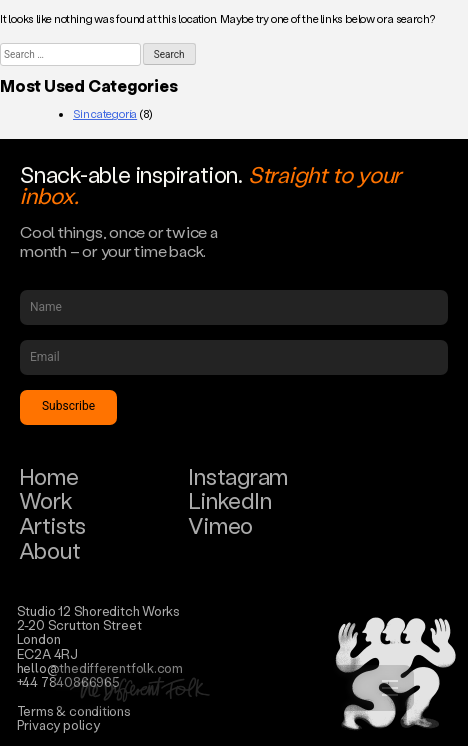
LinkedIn (229, 500)
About (50, 550)
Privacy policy (58, 724)
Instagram (238, 476)
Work (46, 500)
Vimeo (220, 525)
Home (49, 476)
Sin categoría (105, 114)
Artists (52, 525)
